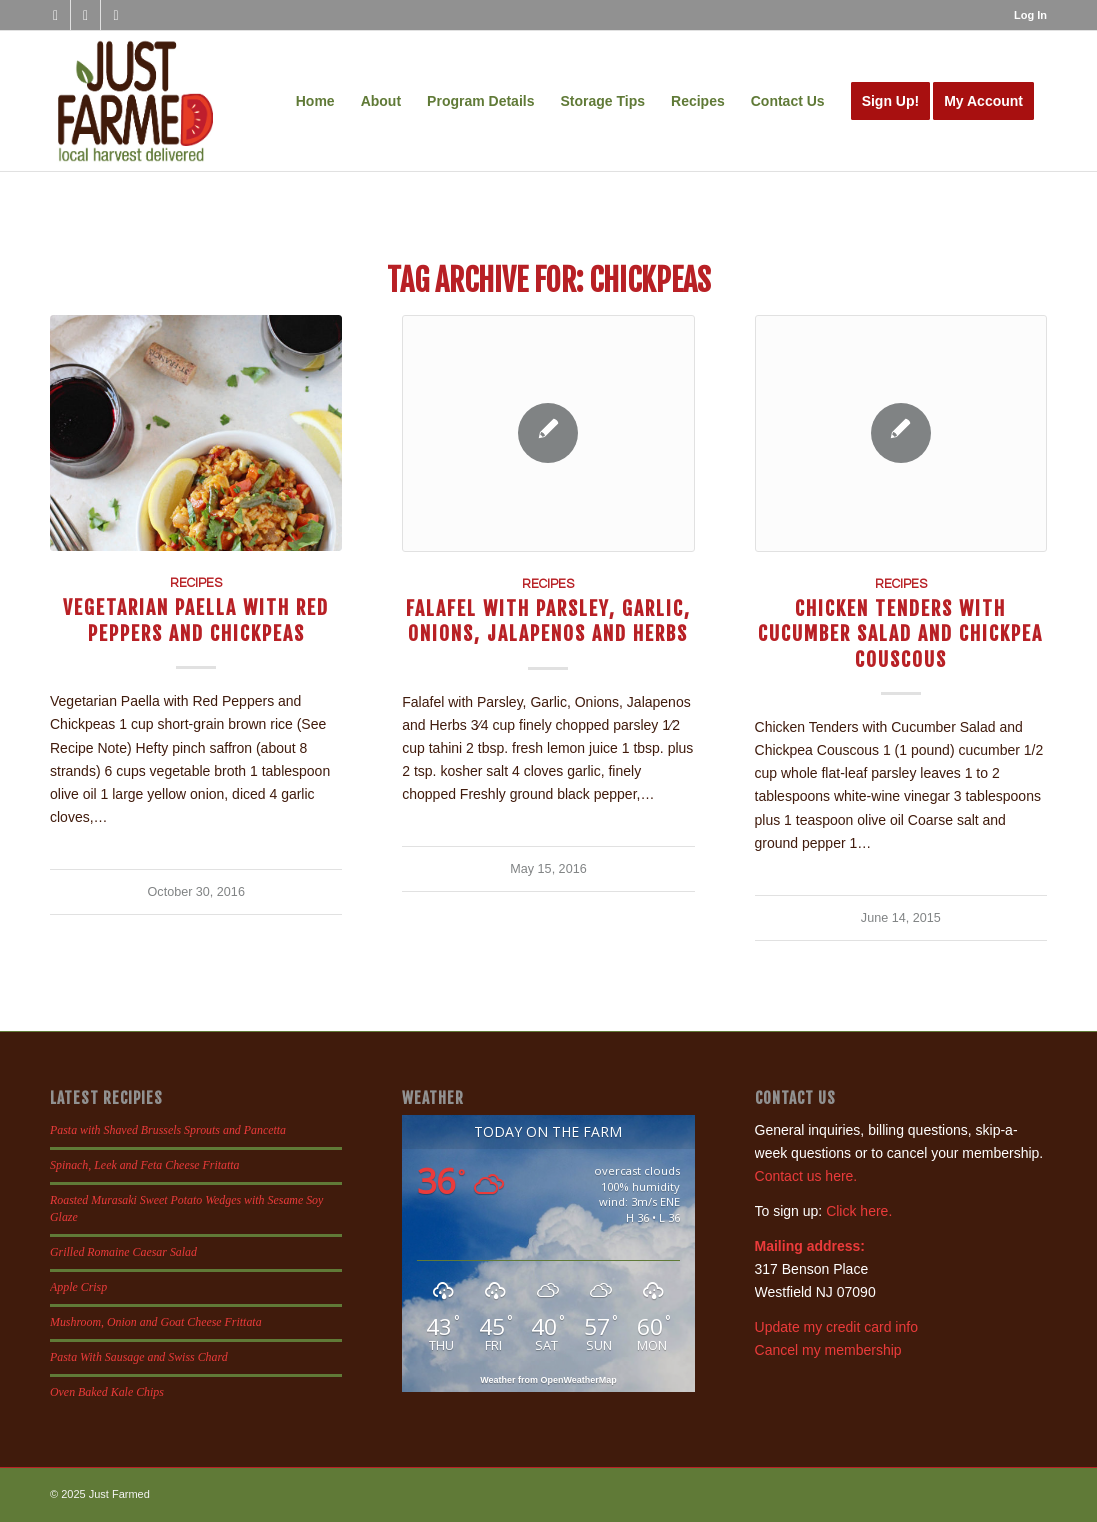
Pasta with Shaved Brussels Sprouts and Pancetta (168, 1130)
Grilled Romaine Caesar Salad (123, 1252)
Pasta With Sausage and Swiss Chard (139, 1357)
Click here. (859, 1211)
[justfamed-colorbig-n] (135, 101)
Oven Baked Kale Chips (107, 1392)
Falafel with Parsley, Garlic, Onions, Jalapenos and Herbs (548, 621)
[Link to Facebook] (55, 15)
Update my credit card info (836, 1327)
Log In (1030, 15)
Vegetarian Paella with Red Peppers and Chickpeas (196, 620)
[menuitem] (1025, 15)
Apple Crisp (78, 1287)
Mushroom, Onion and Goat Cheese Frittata (156, 1322)
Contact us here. (806, 1176)
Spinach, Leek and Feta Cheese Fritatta (145, 1165)
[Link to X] (116, 15)
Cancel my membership (828, 1350)
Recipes (196, 583)
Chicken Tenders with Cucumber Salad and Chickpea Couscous (900, 634)
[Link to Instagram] (85, 15)
